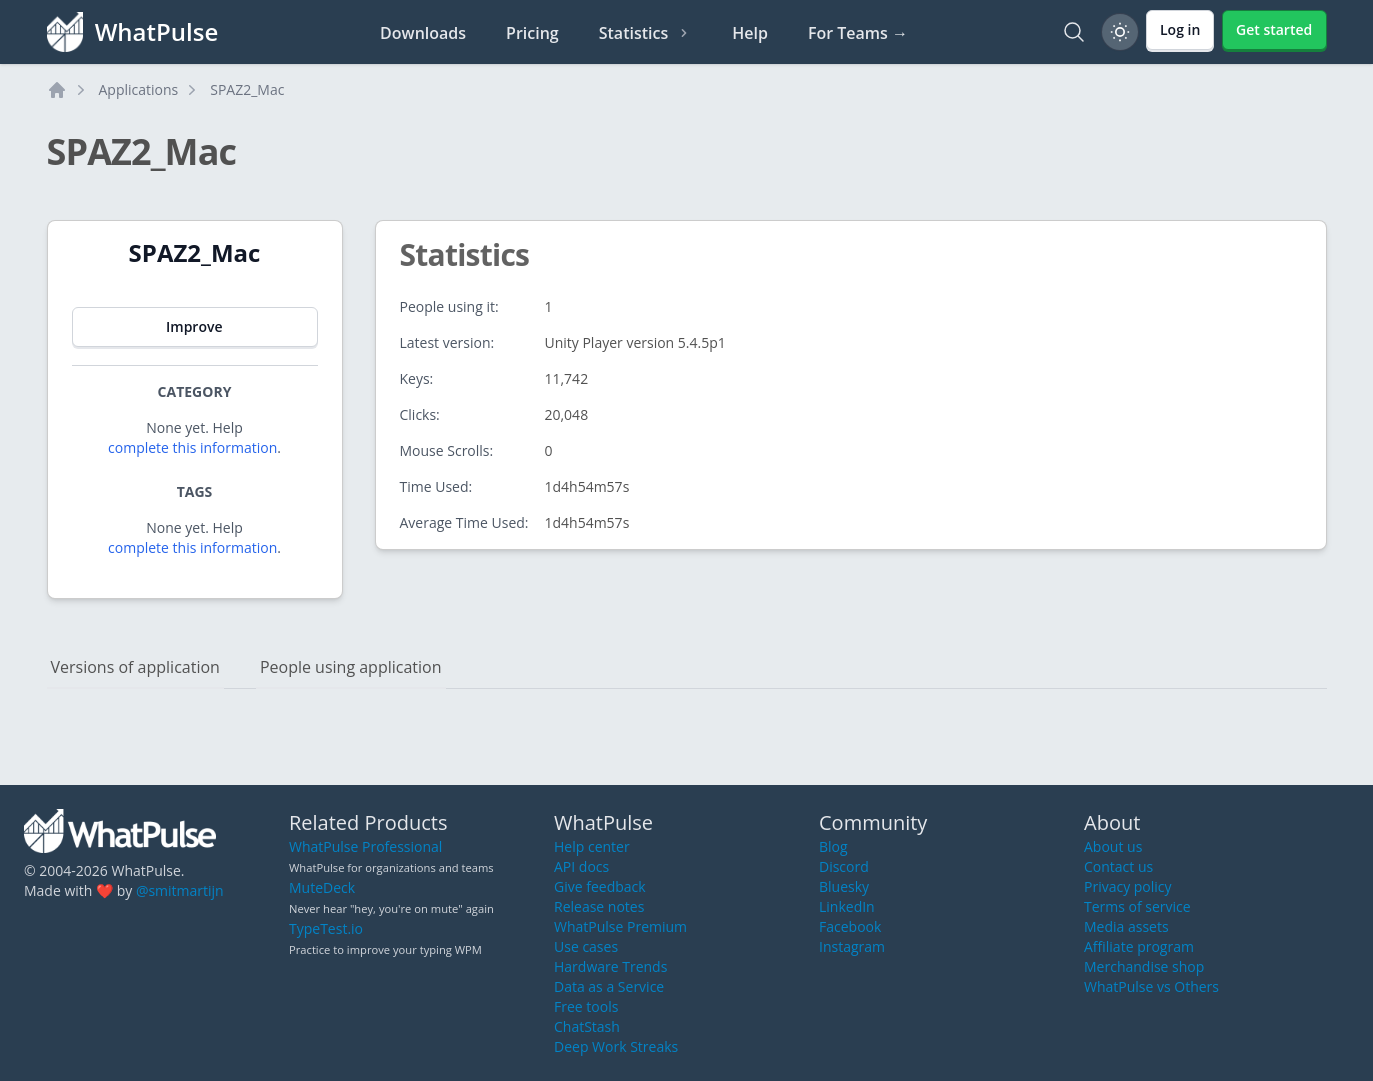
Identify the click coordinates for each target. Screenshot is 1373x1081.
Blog (833, 846)
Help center (592, 846)
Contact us (1118, 866)
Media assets (1126, 926)
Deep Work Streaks (616, 1046)
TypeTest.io (326, 928)
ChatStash (587, 1026)
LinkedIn (847, 906)
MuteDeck (322, 887)
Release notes (599, 906)
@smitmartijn (180, 890)
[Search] (1074, 32)
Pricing (532, 33)
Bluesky (844, 886)
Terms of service (1137, 906)
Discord (844, 866)
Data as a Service (609, 986)
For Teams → (858, 33)
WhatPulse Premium (620, 926)
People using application (351, 667)
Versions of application (135, 667)
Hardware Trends (610, 966)
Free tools (586, 1006)
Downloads (423, 33)
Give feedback (600, 886)
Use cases (586, 946)
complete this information (192, 447)
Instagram (852, 946)
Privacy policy (1128, 886)
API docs (581, 866)
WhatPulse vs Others (1151, 986)
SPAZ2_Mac (247, 89)
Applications (139, 89)
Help (750, 33)
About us (1113, 846)
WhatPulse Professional (365, 846)
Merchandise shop (1144, 966)
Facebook (850, 926)
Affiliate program (1139, 946)
